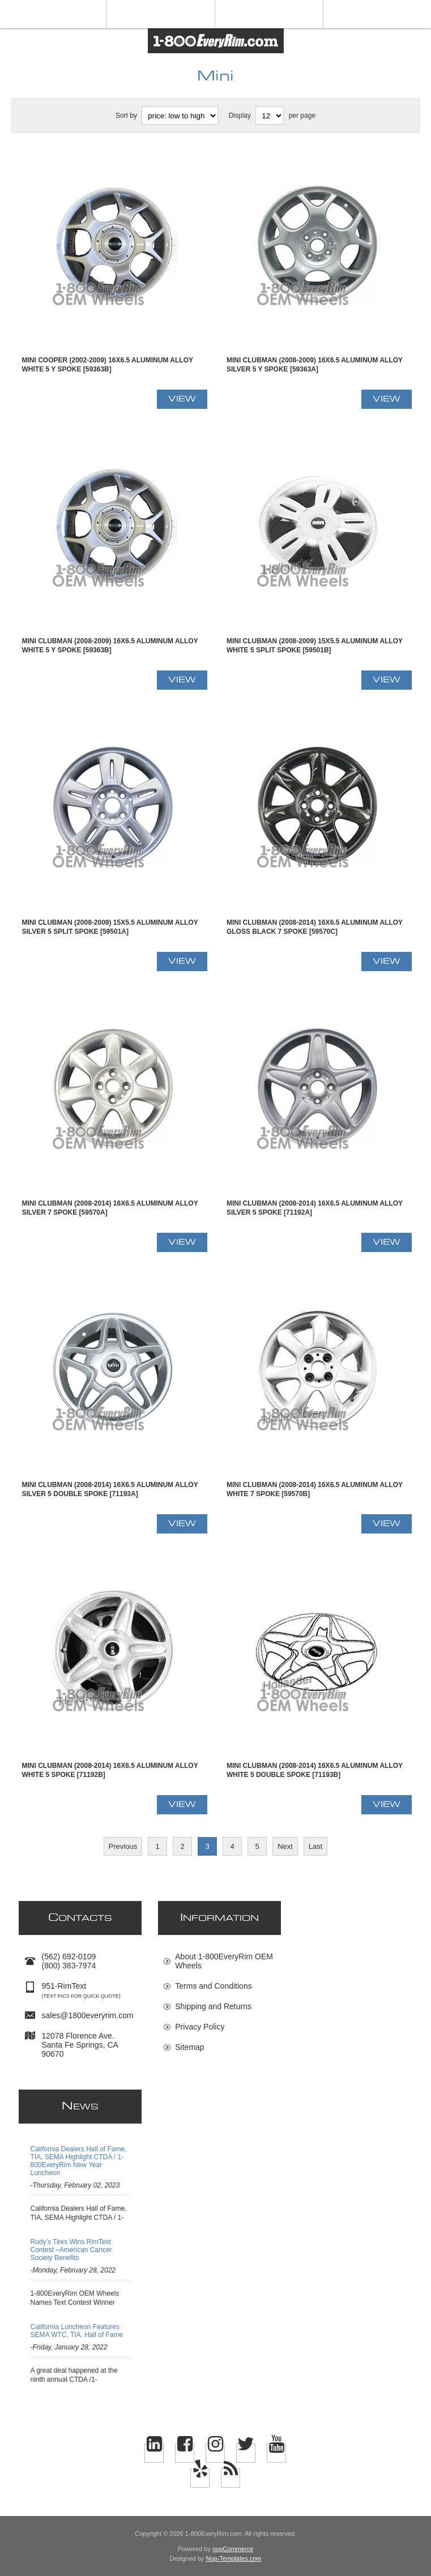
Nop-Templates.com (234, 2558)
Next (285, 1846)
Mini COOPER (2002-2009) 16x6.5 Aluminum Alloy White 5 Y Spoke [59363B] (107, 364)
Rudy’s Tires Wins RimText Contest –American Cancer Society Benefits (71, 2250)
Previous (123, 1846)
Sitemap (189, 2047)
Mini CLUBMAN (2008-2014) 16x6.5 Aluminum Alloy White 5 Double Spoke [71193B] (315, 1770)
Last (316, 1846)
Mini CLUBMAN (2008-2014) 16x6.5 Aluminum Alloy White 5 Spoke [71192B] (110, 1770)
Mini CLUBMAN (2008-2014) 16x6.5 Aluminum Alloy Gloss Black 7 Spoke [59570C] (315, 927)
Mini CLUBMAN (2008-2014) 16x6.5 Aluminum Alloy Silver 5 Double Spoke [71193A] (110, 1489)
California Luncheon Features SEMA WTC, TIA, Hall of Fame (76, 2331)
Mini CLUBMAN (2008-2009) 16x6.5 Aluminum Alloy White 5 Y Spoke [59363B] (110, 645)
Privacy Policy (199, 2026)
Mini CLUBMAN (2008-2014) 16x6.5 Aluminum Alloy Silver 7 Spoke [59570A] (110, 1207)
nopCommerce (232, 2548)
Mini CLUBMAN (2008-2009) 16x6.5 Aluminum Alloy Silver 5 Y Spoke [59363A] (315, 364)
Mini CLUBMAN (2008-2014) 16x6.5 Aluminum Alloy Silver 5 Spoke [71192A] (315, 1207)
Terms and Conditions (213, 1985)
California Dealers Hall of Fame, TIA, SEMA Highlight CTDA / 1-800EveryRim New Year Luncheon (78, 2161)
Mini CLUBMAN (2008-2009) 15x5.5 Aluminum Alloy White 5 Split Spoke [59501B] (315, 645)
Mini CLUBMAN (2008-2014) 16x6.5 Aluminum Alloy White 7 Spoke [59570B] (315, 1489)
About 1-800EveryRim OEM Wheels (224, 1961)
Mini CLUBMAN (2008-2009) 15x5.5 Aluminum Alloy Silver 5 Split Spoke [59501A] (110, 927)
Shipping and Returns (213, 2006)
